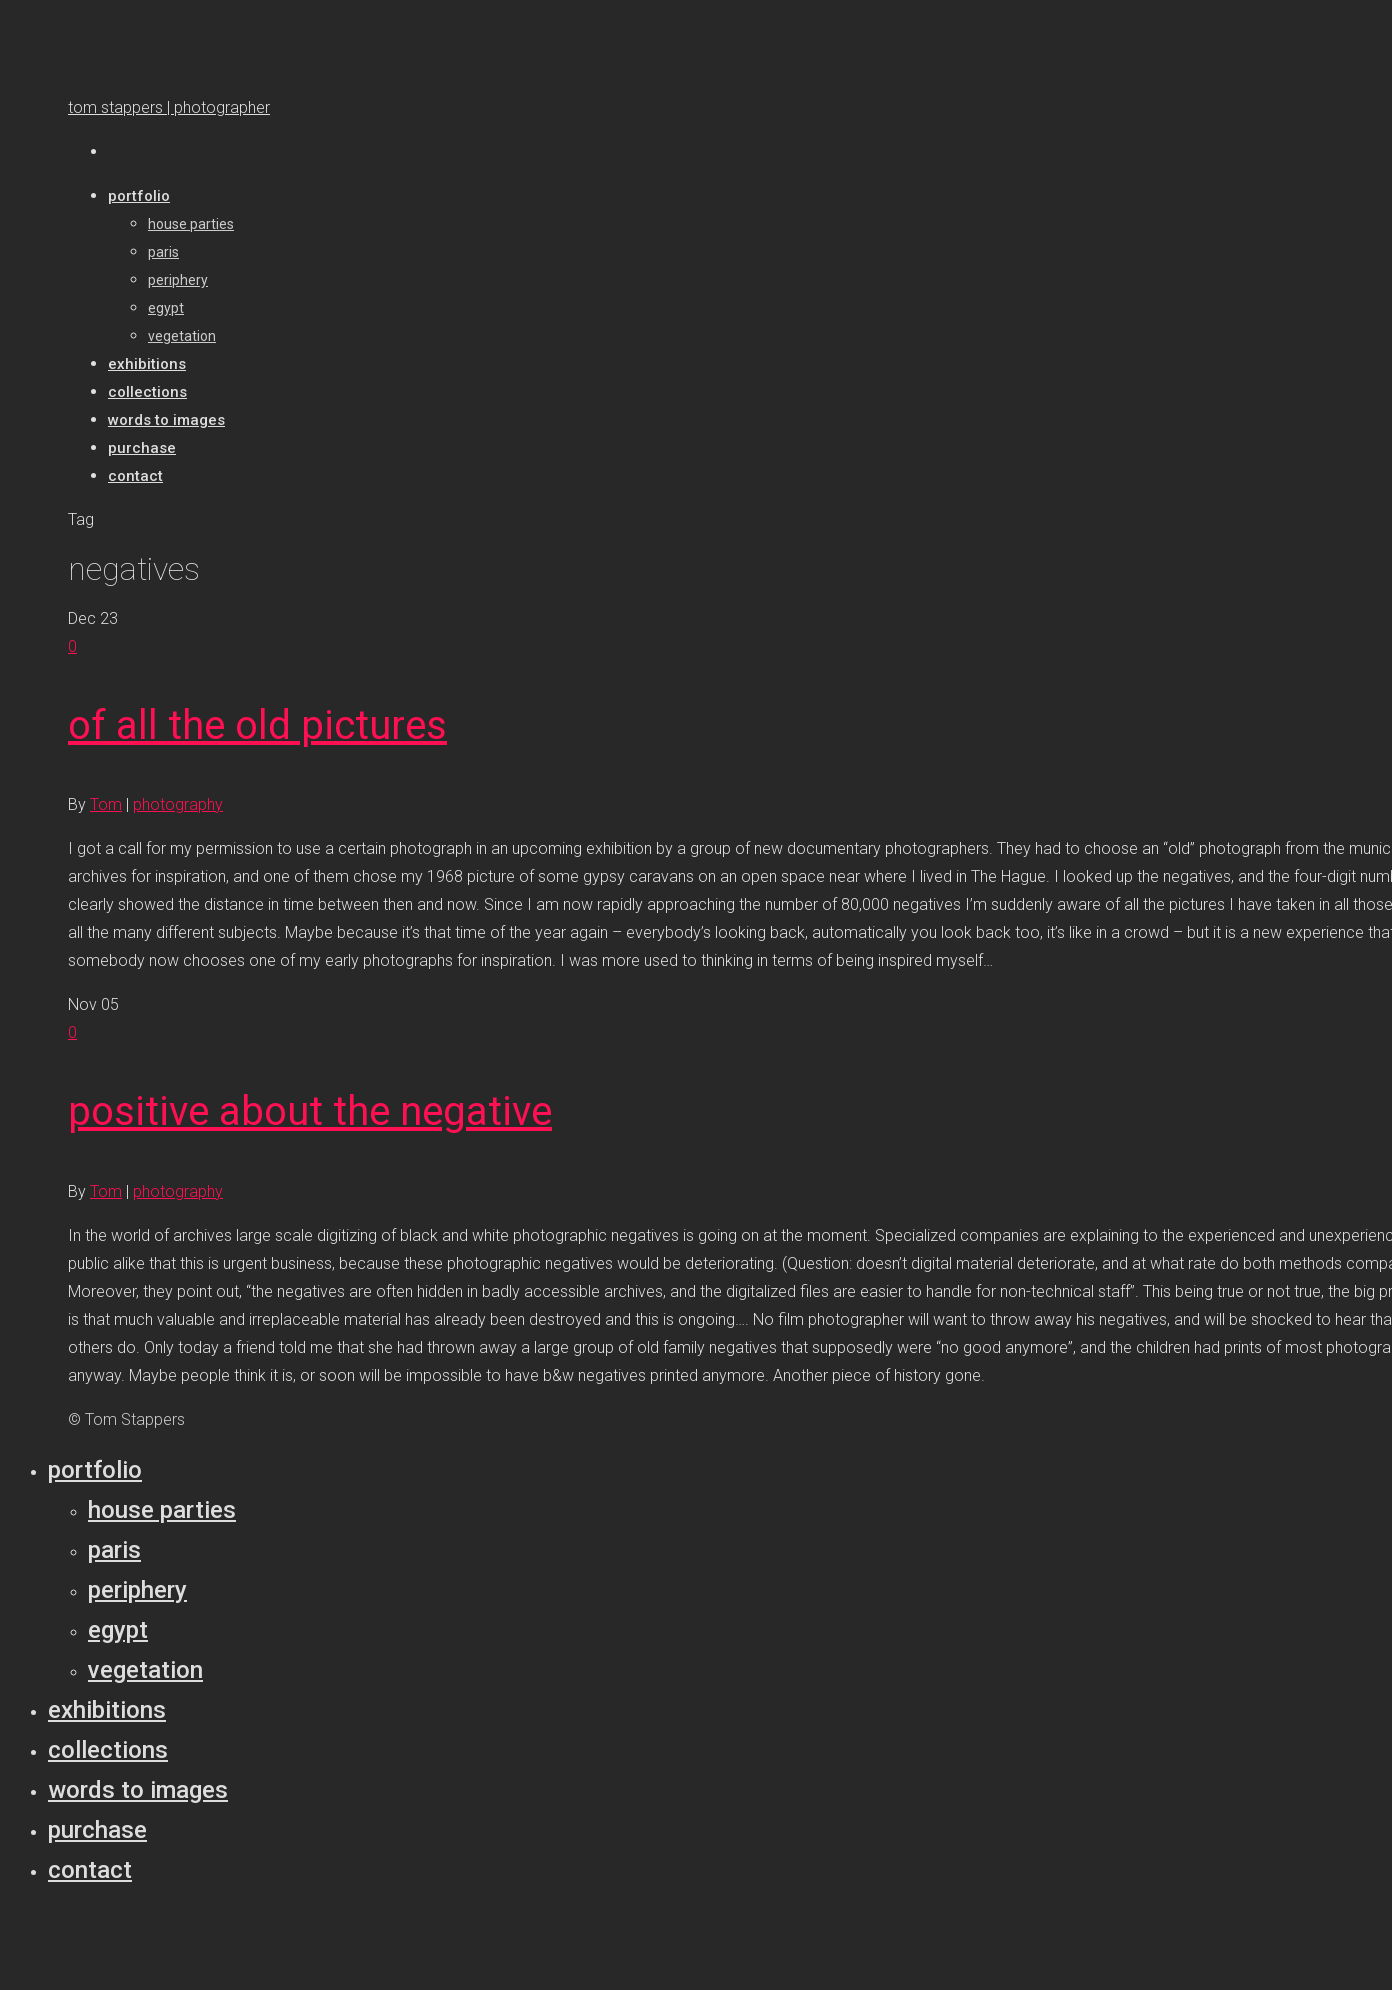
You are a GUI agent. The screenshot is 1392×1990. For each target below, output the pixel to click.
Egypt (118, 1630)
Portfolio (95, 1470)
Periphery (137, 1590)
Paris (114, 1550)
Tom (106, 804)
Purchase (97, 1830)
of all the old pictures (257, 725)
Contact (90, 1870)
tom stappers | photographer (169, 107)
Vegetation (145, 1670)
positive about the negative (310, 1111)
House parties (162, 1510)
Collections (108, 1750)
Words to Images (138, 1790)
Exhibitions (107, 1710)
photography (178, 804)
